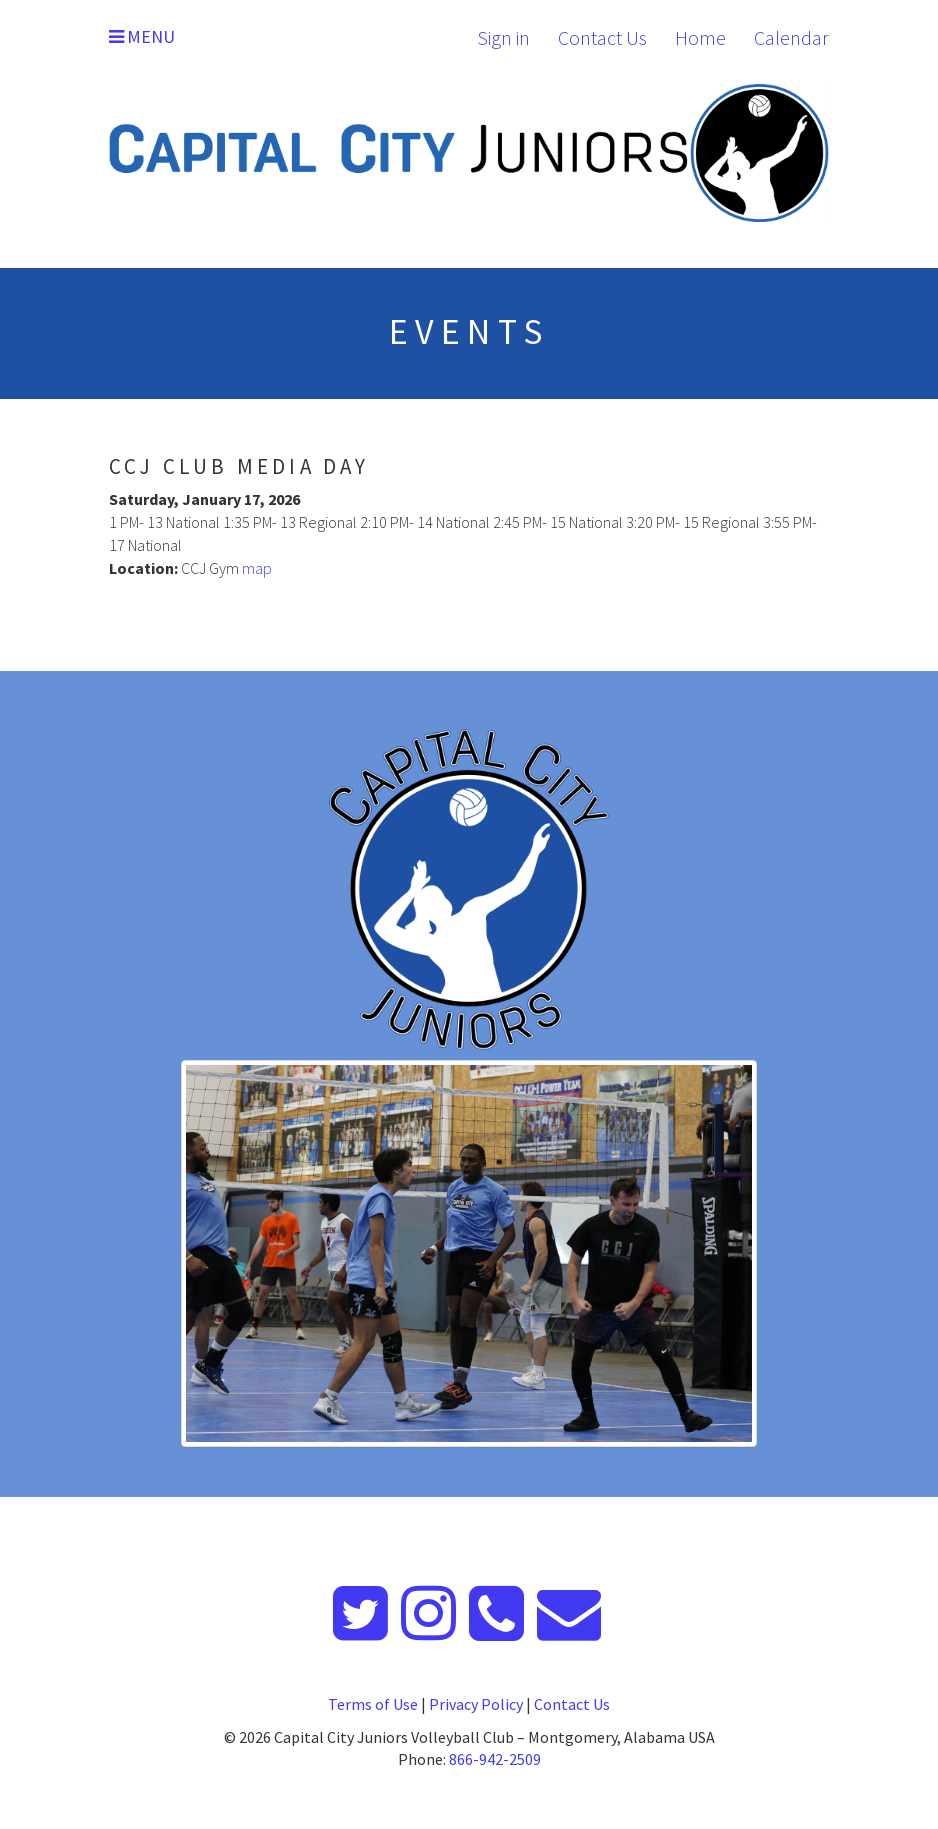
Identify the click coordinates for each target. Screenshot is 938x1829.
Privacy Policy (476, 1704)
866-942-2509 (495, 1759)
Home (700, 37)
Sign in (503, 37)
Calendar (791, 37)
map (257, 568)
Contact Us (602, 37)
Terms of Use (373, 1704)
